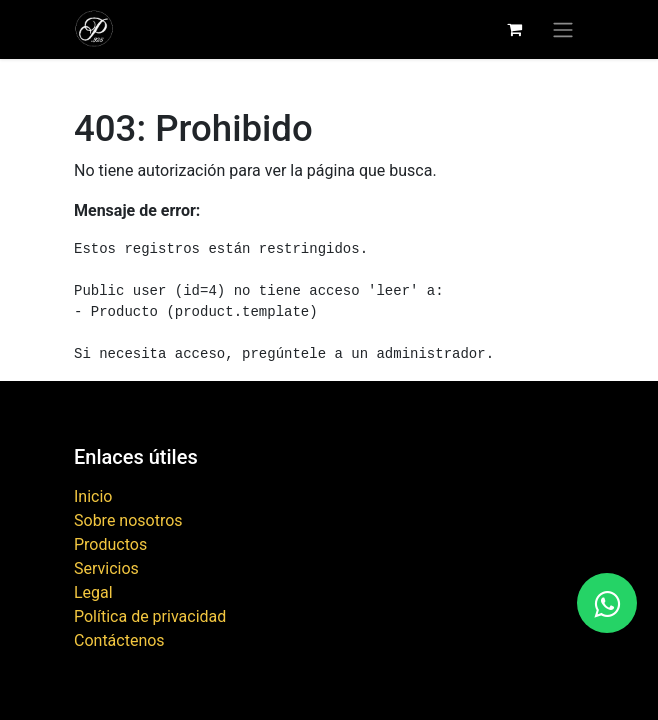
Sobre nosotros (128, 520)
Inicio (93, 496)
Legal (93, 592)
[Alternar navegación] (563, 29)
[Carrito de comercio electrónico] (514, 29)
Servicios (106, 568)
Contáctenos (119, 640)
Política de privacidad (150, 616)
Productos (110, 544)
